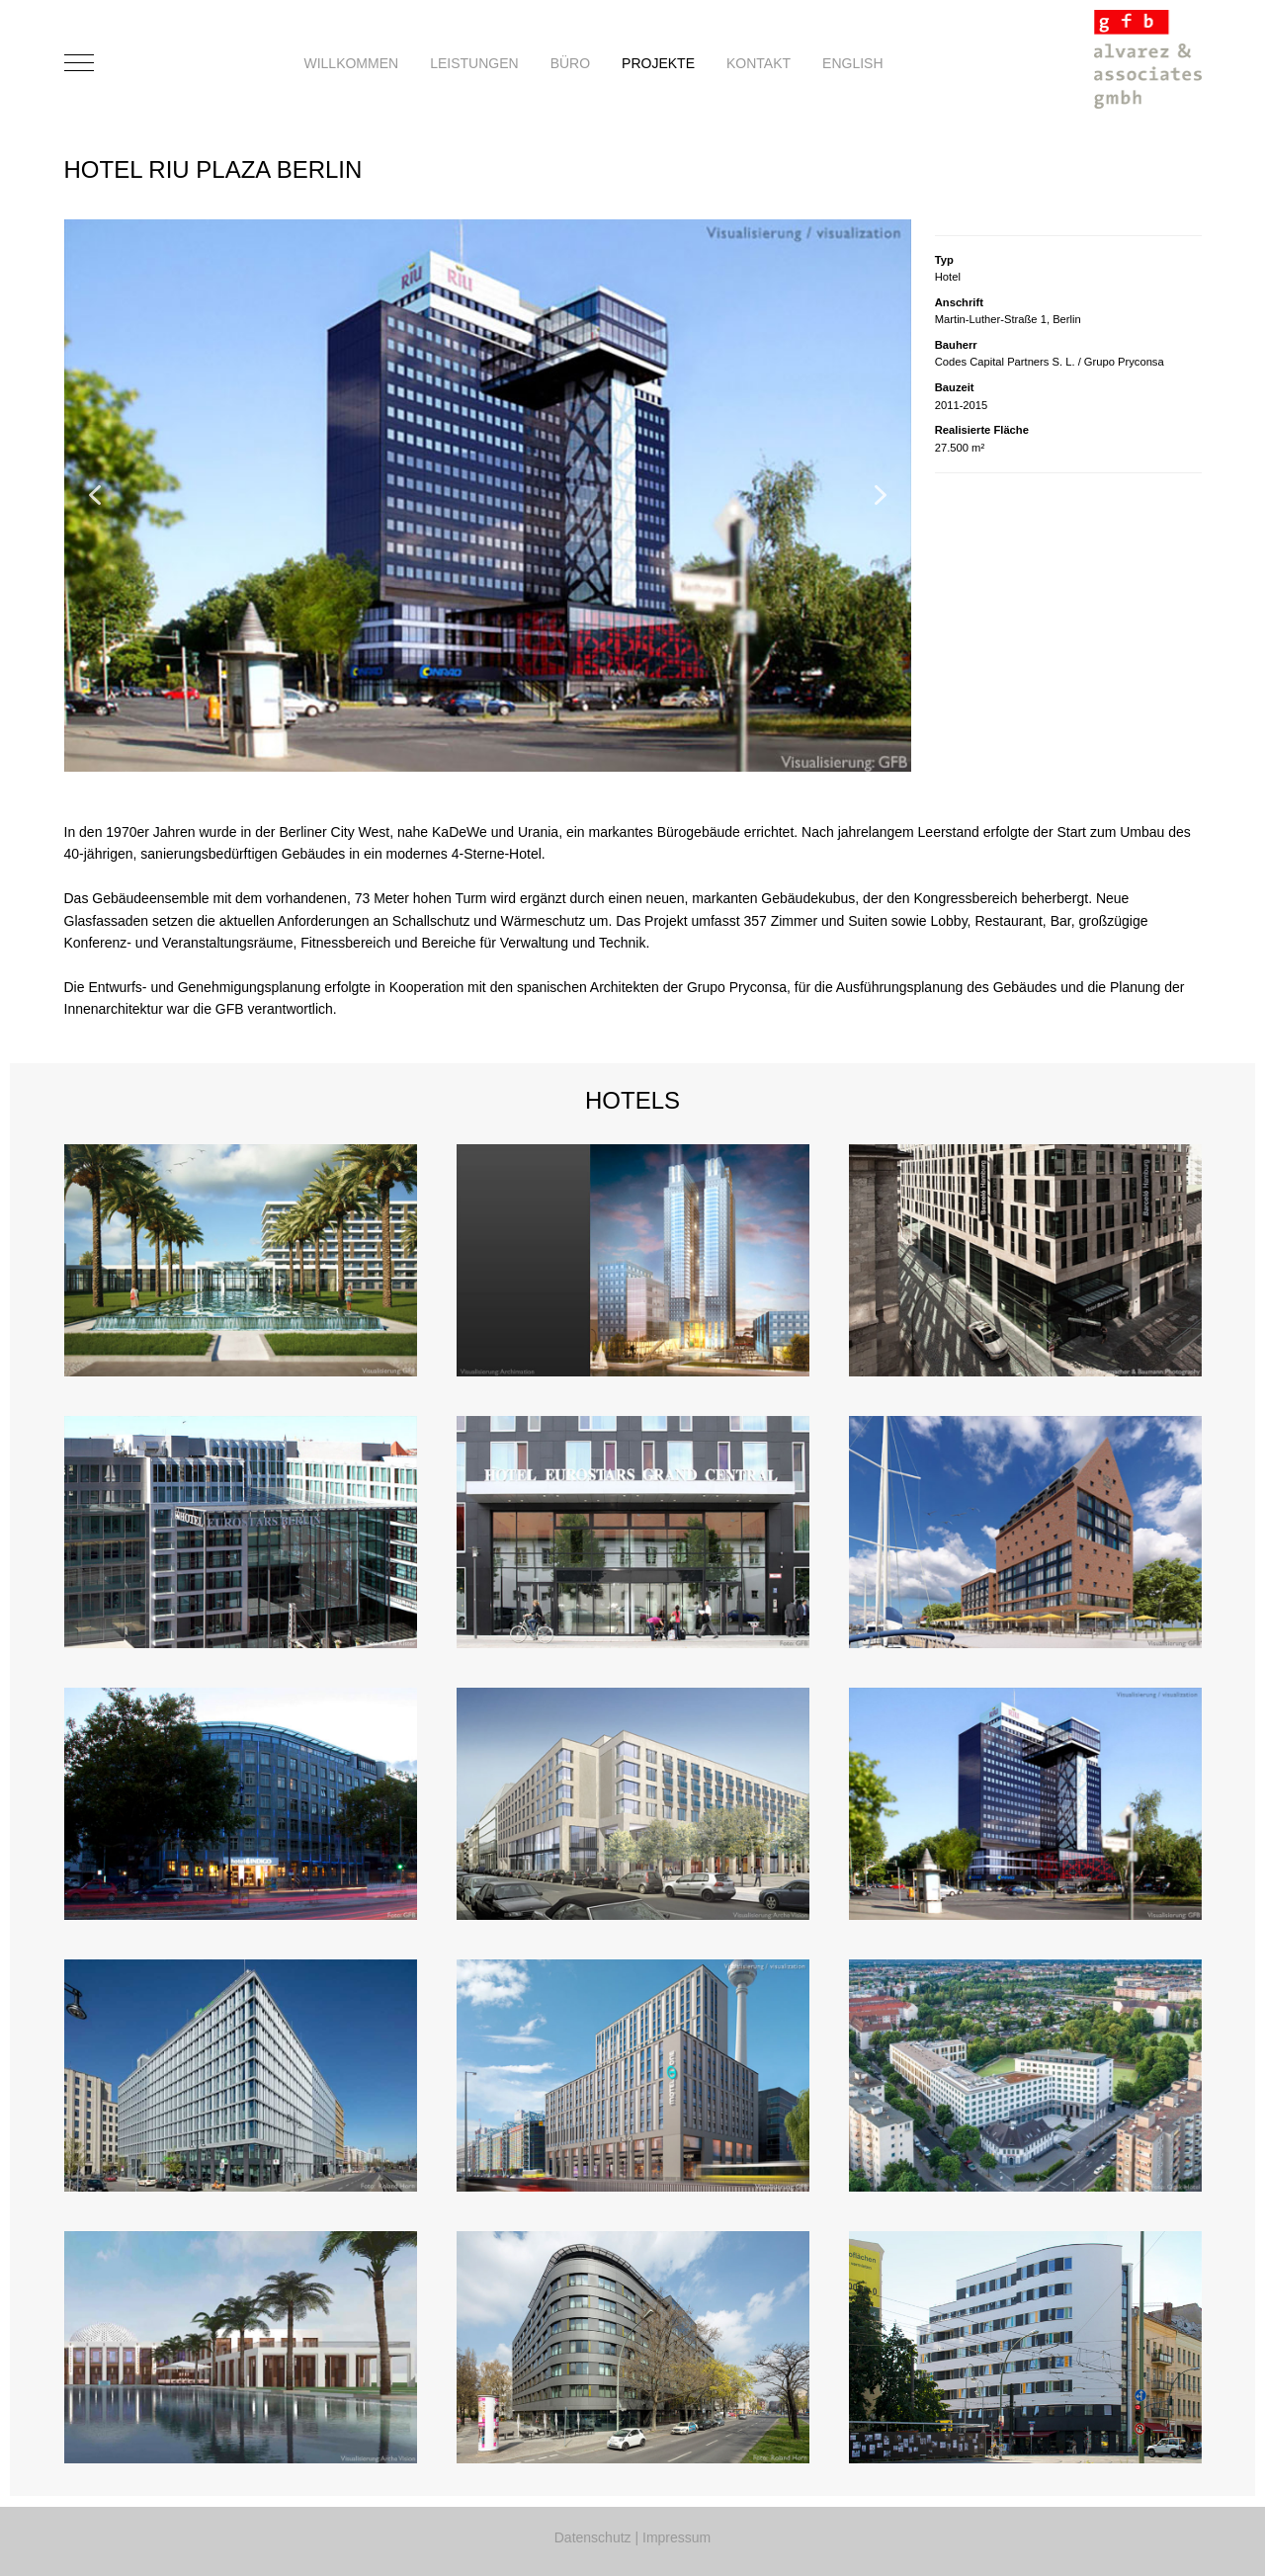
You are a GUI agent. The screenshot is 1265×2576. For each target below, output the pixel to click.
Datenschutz (593, 2537)
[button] (95, 495)
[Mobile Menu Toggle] (79, 63)
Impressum (676, 2537)
